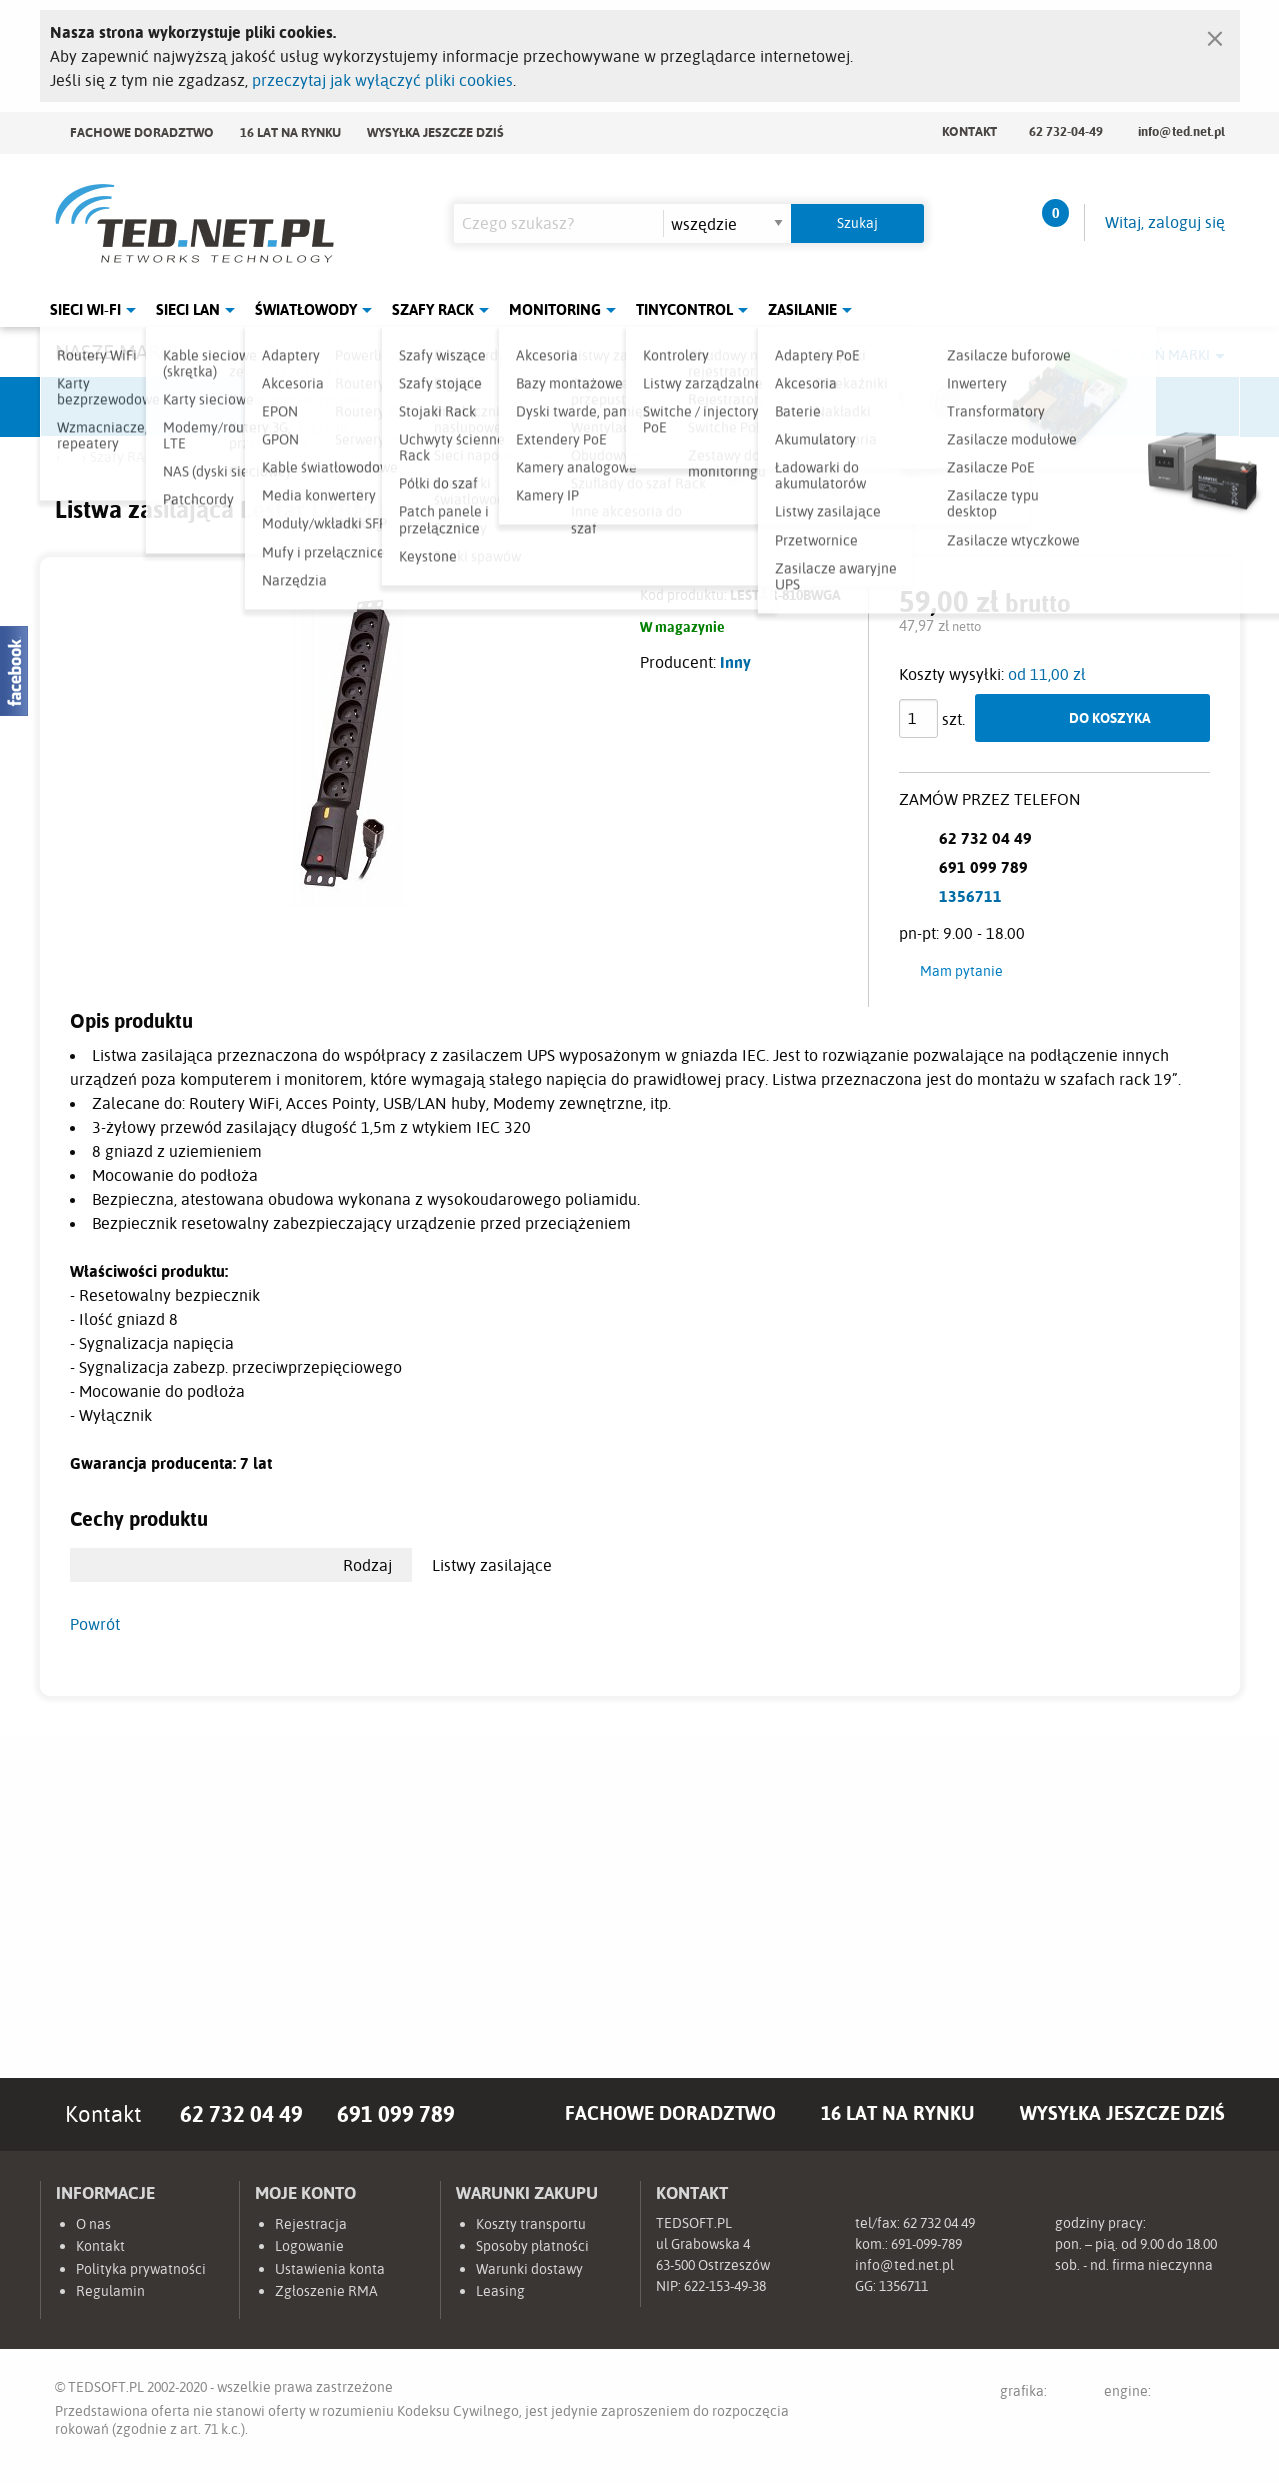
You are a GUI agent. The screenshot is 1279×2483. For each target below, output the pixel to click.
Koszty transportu (531, 2224)
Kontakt (969, 131)
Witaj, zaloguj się (1165, 222)
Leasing (500, 2291)
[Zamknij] (1215, 34)
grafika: (1043, 2394)
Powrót (95, 1624)
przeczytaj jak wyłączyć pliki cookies (382, 80)
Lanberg (1015, 407)
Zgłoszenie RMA (326, 2291)
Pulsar (565, 407)
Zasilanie (802, 309)
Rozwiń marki (1160, 355)
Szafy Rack (433, 309)
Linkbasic (865, 407)
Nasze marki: (118, 351)
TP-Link (715, 407)
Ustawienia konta (330, 2269)
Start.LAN (1165, 407)
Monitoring (555, 309)
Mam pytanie (961, 971)
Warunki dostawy (529, 2269)
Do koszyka (1110, 717)
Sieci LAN (188, 309)
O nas (93, 2224)
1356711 (970, 896)
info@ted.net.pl (1181, 131)
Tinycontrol (684, 309)
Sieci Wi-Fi (85, 309)
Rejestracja (311, 2224)
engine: (1164, 2394)
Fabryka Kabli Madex (415, 407)
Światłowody (306, 309)
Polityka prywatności (141, 2269)
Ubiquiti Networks (116, 407)
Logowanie (309, 2246)
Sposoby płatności (532, 2246)
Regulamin (110, 2291)
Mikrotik (265, 407)
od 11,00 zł (1047, 674)
